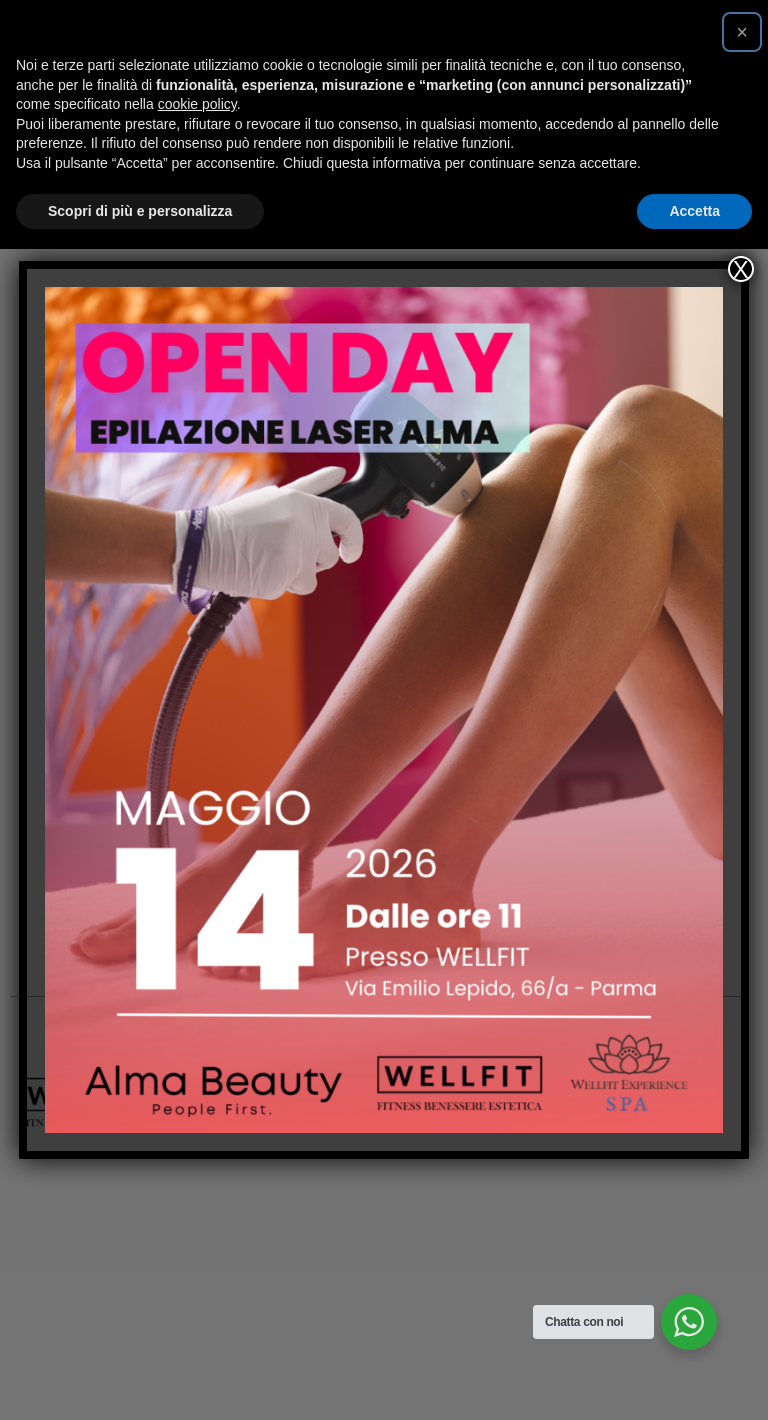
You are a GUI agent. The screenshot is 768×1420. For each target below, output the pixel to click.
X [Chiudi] (741, 269)
